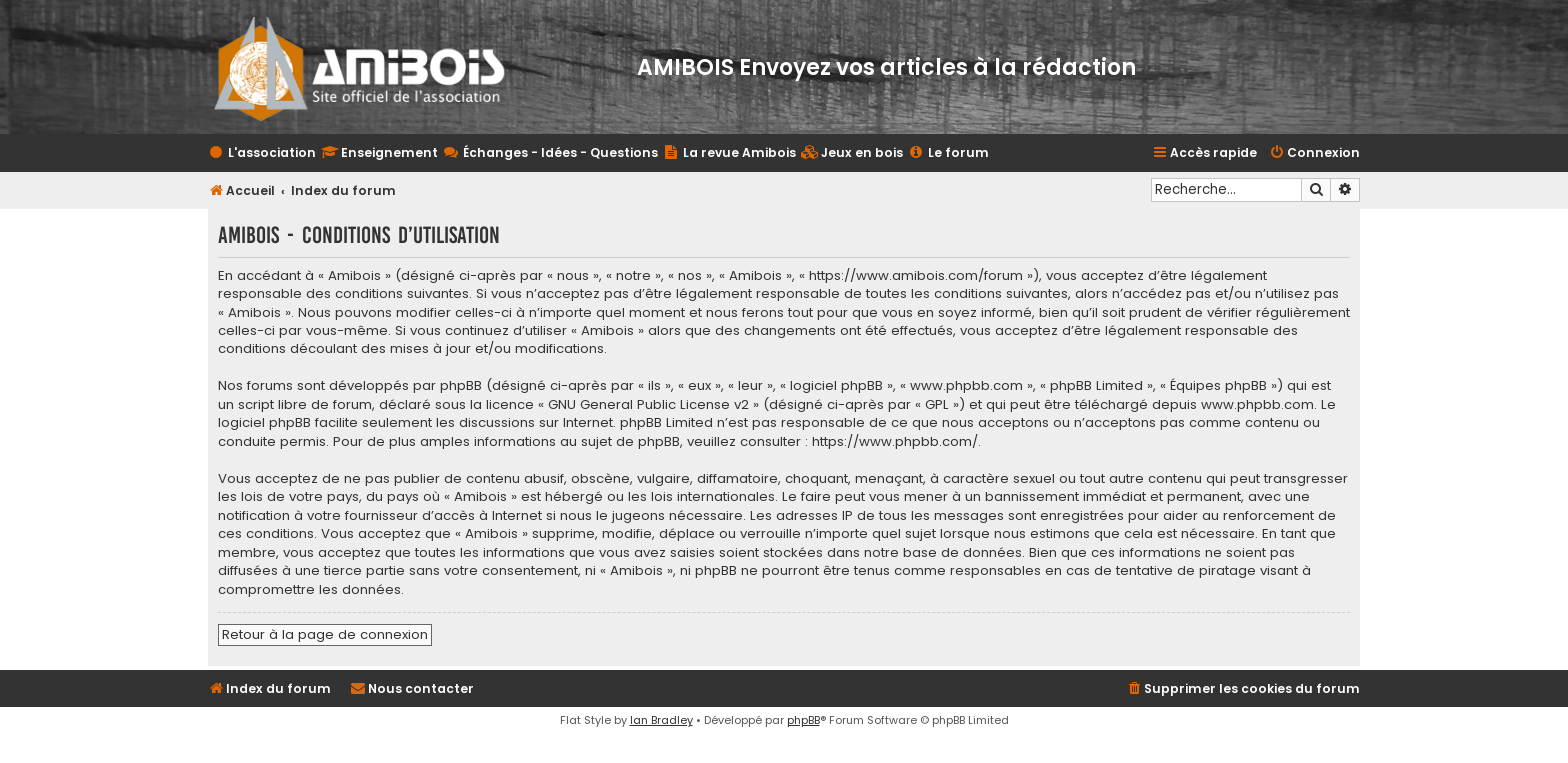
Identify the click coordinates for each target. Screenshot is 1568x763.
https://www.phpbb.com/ (895, 442)
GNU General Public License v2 (648, 405)
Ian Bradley (661, 720)
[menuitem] (852, 153)
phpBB (803, 720)
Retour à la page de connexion (325, 634)
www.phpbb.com (1257, 405)
